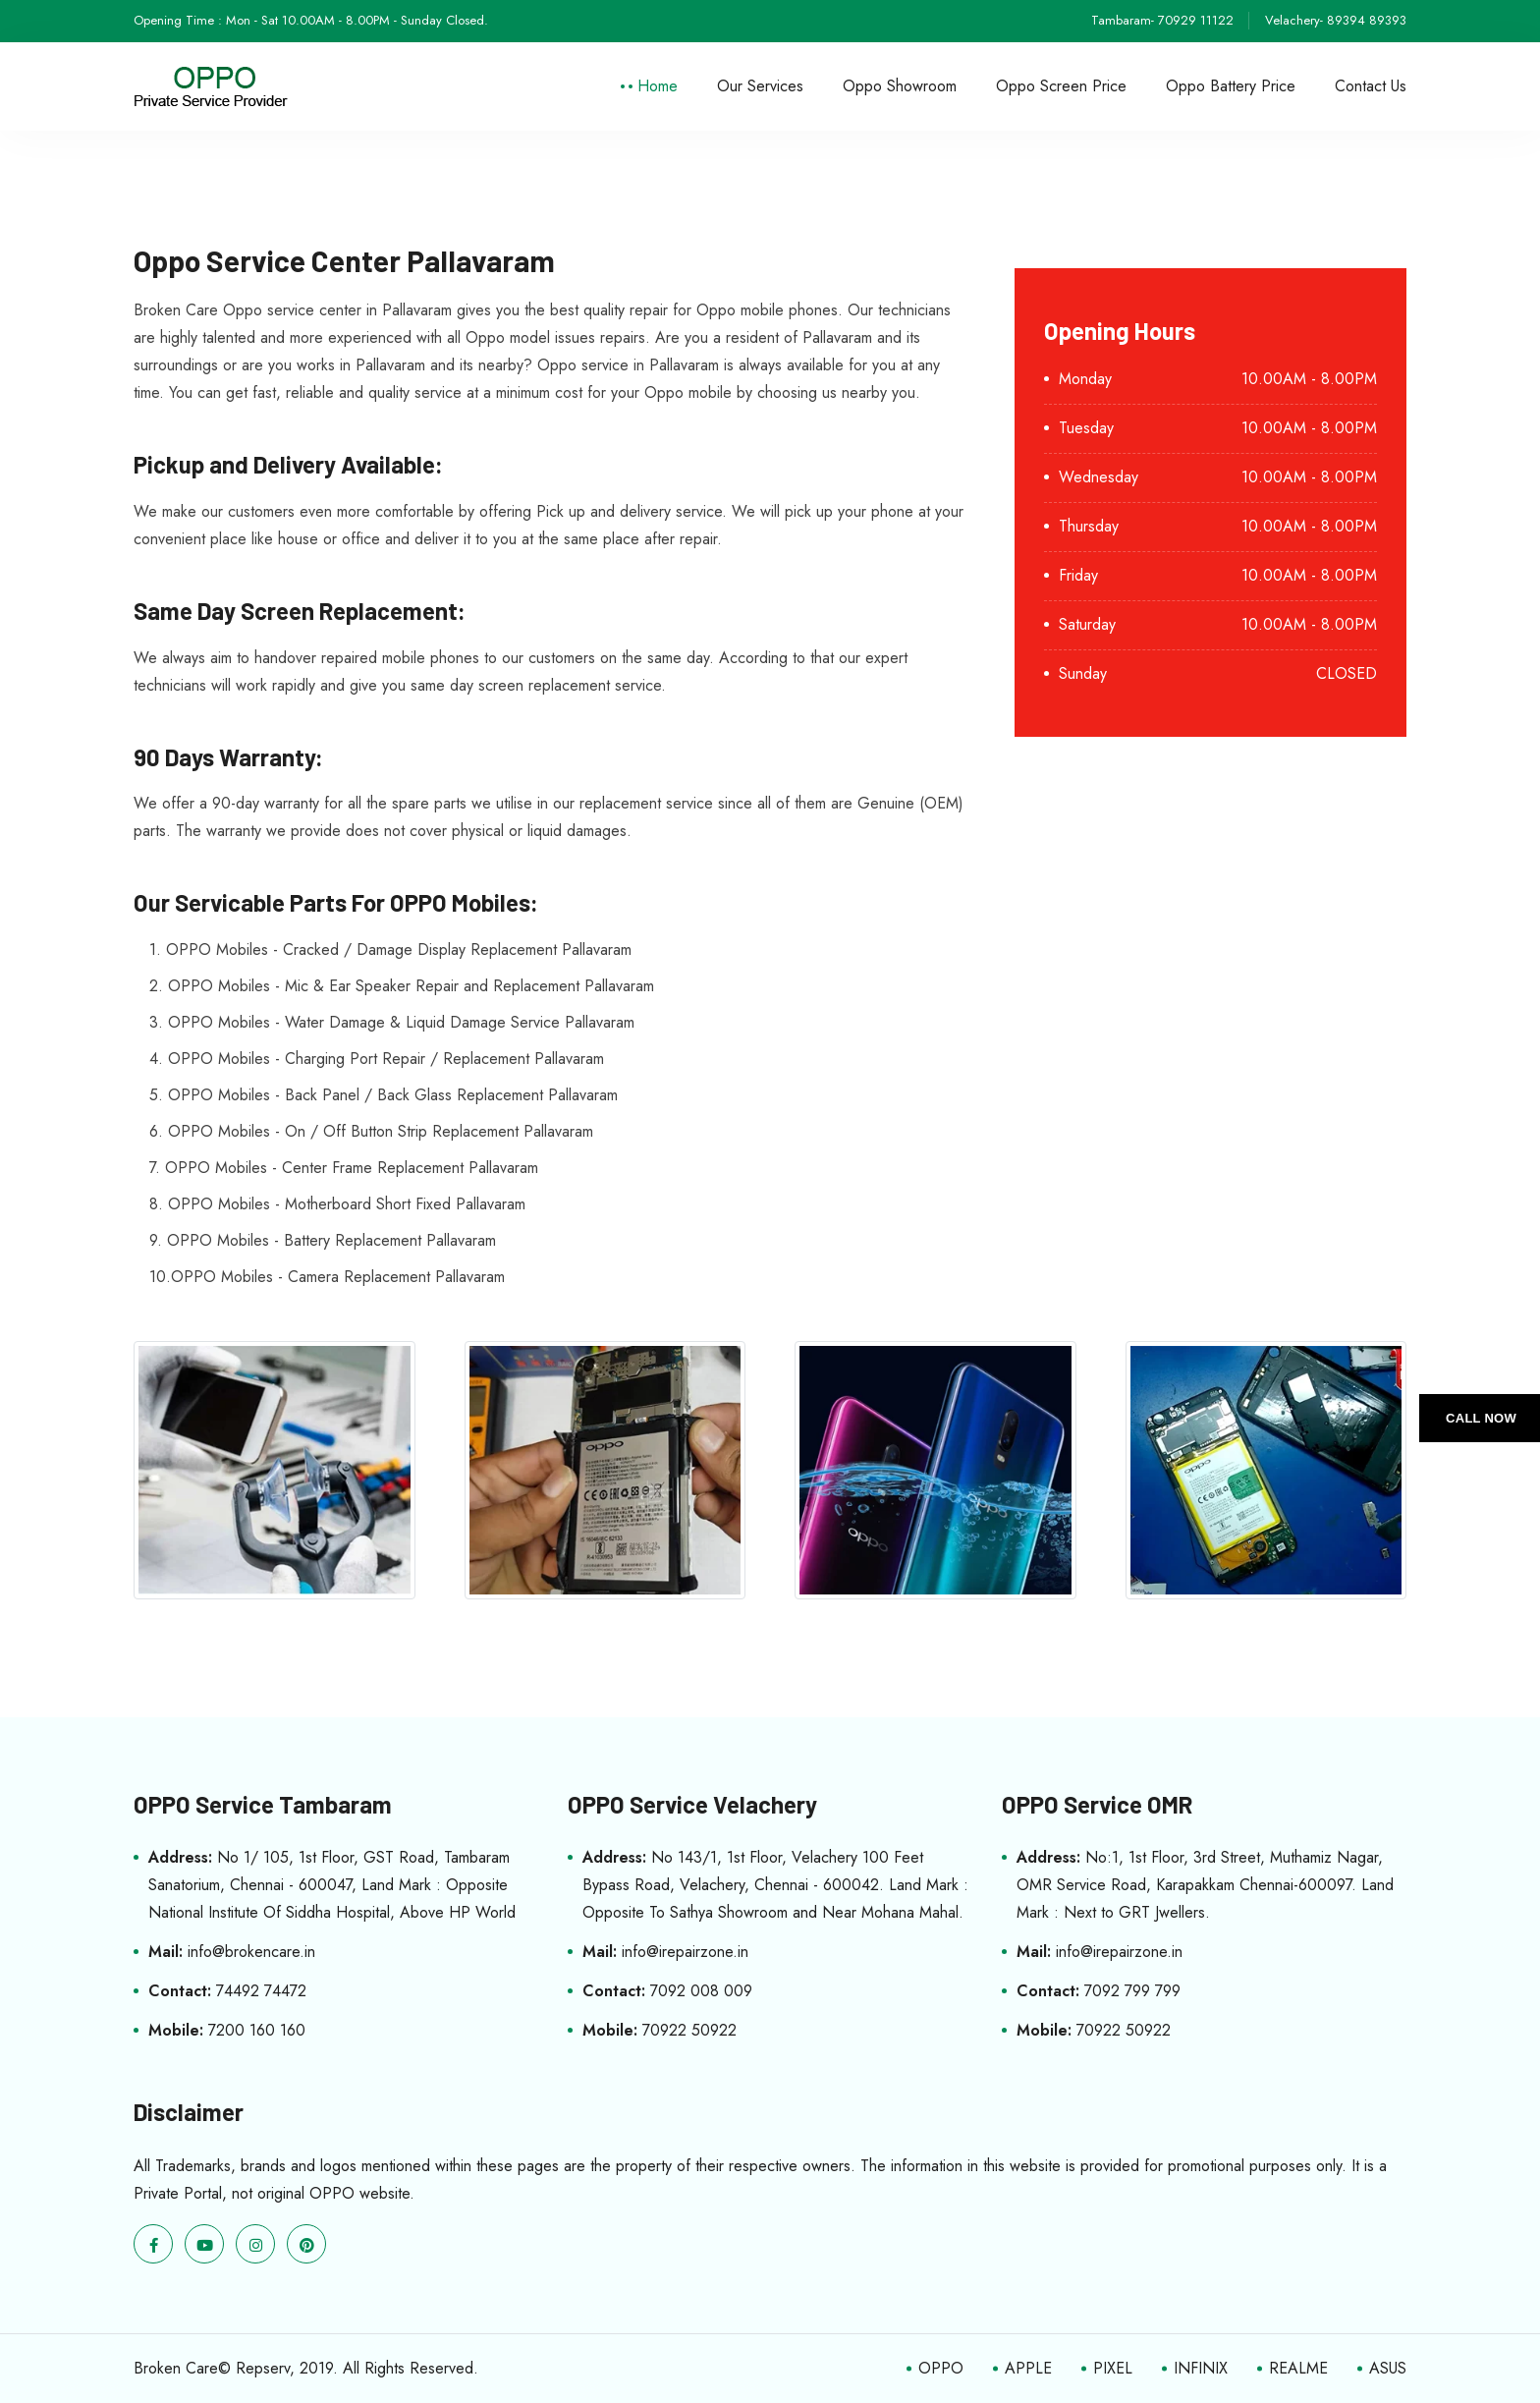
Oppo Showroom (900, 86)
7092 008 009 (701, 1991)
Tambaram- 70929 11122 (1162, 20)
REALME (1298, 2368)
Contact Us (1370, 86)
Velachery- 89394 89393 (1335, 20)
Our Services (760, 86)
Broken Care (176, 2368)
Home (657, 86)
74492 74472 (261, 1991)
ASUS (1387, 2368)
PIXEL (1112, 2368)
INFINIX (1201, 2368)
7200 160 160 (256, 2030)
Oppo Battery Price (1230, 86)
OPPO (940, 2368)
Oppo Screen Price (1061, 86)
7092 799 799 (1132, 1991)
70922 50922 (689, 2030)
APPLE (1028, 2368)
